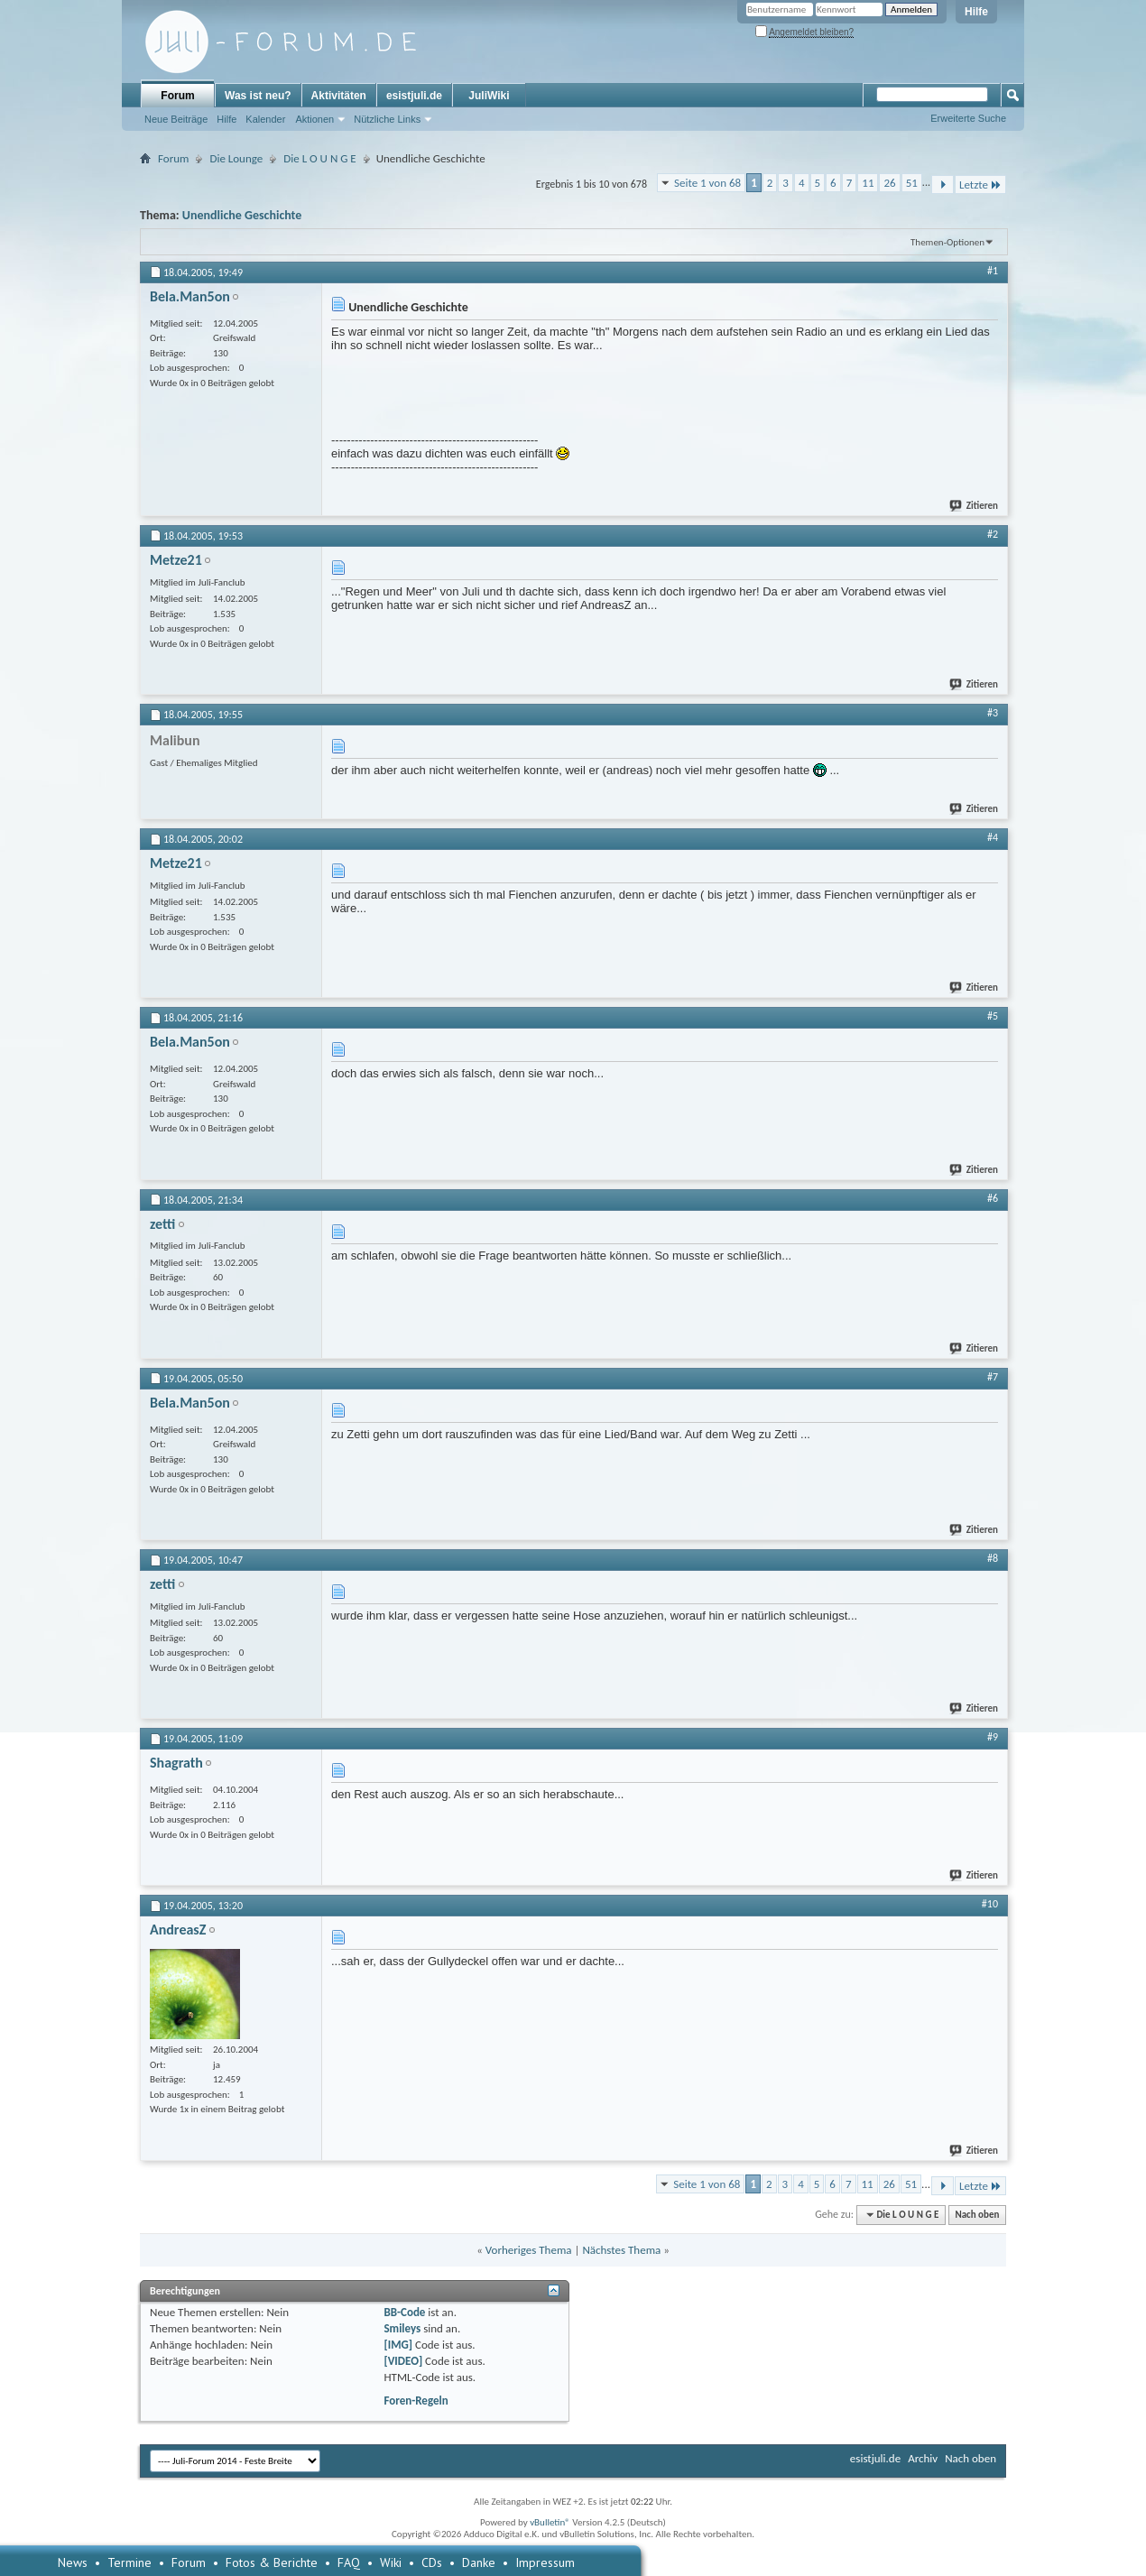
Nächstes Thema (621, 2250)
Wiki (391, 2562)
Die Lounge (236, 158)
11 (867, 182)
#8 (992, 1558)
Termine (129, 2562)
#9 (992, 1737)
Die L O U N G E (319, 158)
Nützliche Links (387, 119)
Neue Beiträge (176, 119)
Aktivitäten (338, 95)
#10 (990, 1903)
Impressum (545, 2562)
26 (889, 182)
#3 (992, 712)
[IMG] (398, 2344)
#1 (992, 270)
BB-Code (404, 2312)
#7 (992, 1377)
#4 (992, 837)
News (73, 2562)
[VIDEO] (403, 2361)
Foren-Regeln (416, 2400)
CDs (431, 2562)
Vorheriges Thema (528, 2250)
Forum (177, 95)
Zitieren (974, 506)
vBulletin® (550, 2522)
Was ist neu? (258, 95)
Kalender (265, 119)
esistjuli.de (414, 95)
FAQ (348, 2562)
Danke (478, 2562)
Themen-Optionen (947, 242)
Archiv (923, 2458)
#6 (992, 1198)
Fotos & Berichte (272, 2562)
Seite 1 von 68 (707, 182)
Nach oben (977, 2215)
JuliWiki (488, 95)
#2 (992, 534)
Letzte (980, 184)
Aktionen (314, 119)
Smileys (402, 2328)
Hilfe (976, 11)
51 (912, 182)
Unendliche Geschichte (242, 215)
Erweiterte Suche (968, 118)
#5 (992, 1016)
